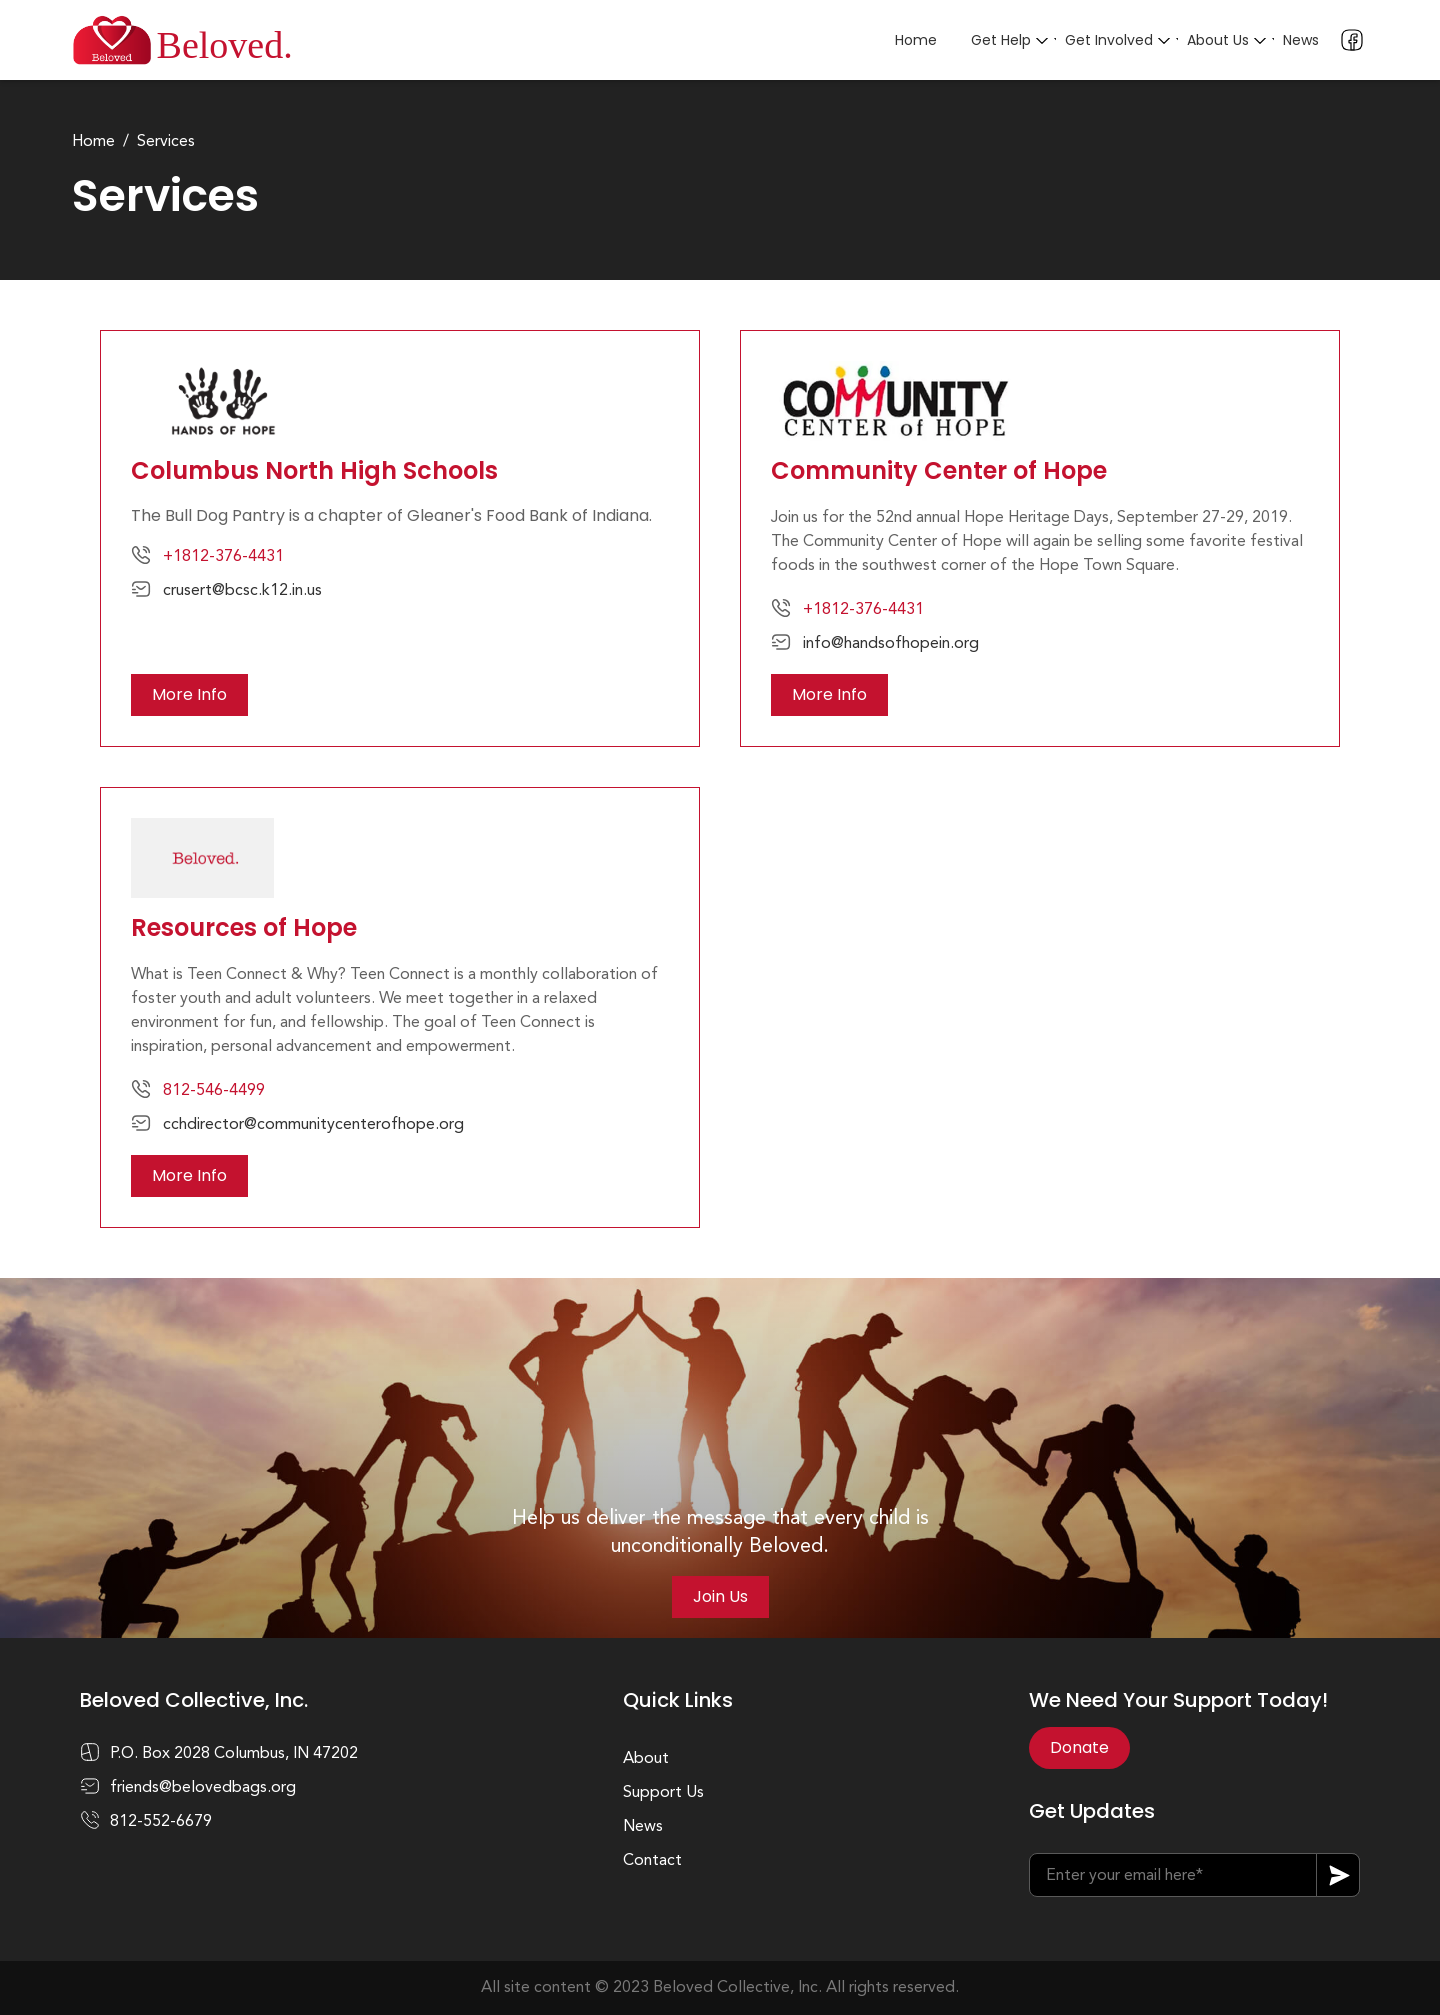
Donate (1079, 1747)
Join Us (720, 1596)
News (1301, 40)
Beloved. (225, 45)
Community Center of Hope (939, 470)
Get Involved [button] (1109, 40)
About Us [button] (1218, 40)
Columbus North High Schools (314, 470)
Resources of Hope (244, 927)
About (646, 1759)
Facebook (1352, 40)
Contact (652, 1861)
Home (916, 40)
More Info (189, 694)
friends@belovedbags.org (203, 1788)
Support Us (663, 1793)
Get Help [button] (1001, 40)
